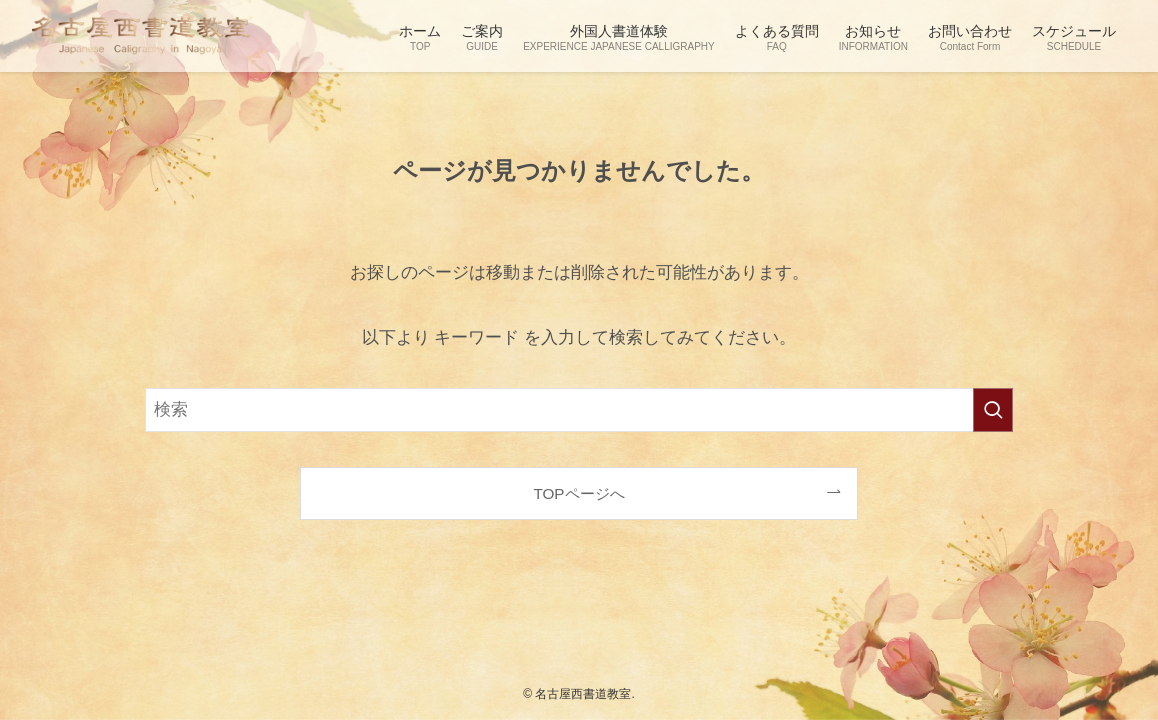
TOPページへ (578, 493)
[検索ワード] (579, 410)
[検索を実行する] (993, 410)
